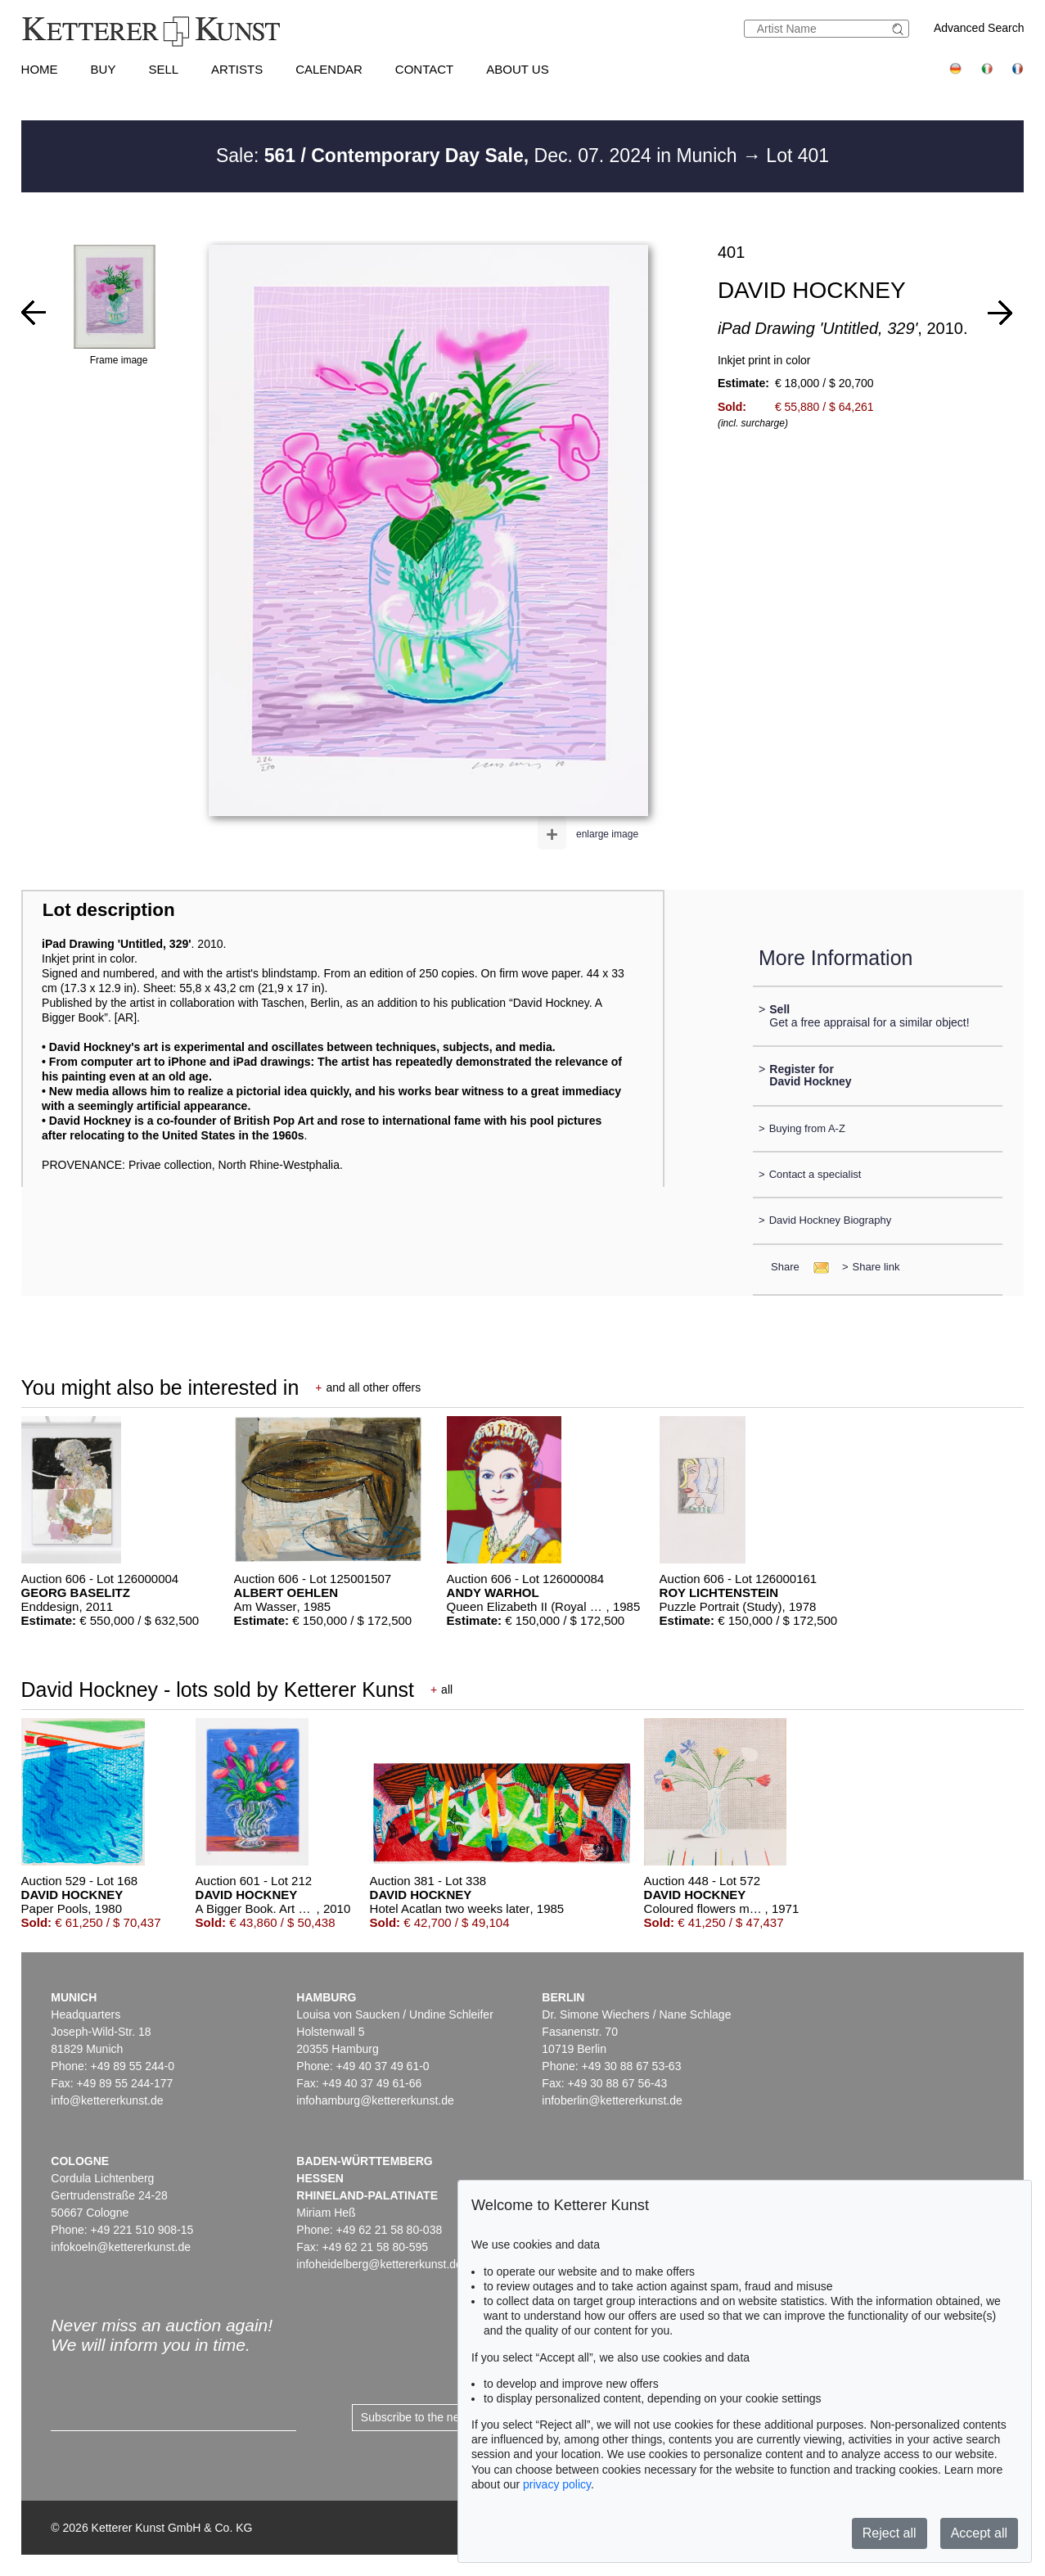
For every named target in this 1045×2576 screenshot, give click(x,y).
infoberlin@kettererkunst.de (612, 2100)
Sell (163, 69)
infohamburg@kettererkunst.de (374, 2100)
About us (517, 69)
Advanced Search (979, 27)
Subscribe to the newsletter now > (447, 2417)
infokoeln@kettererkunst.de (121, 2246)
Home (39, 69)
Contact (424, 69)
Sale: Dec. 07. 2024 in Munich (479, 155)
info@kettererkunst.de (107, 2100)
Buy (103, 69)
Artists (237, 69)
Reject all (890, 2533)
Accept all (979, 2533)
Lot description (109, 910)
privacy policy (557, 2484)
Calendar (329, 69)
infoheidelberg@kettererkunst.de (379, 2264)
